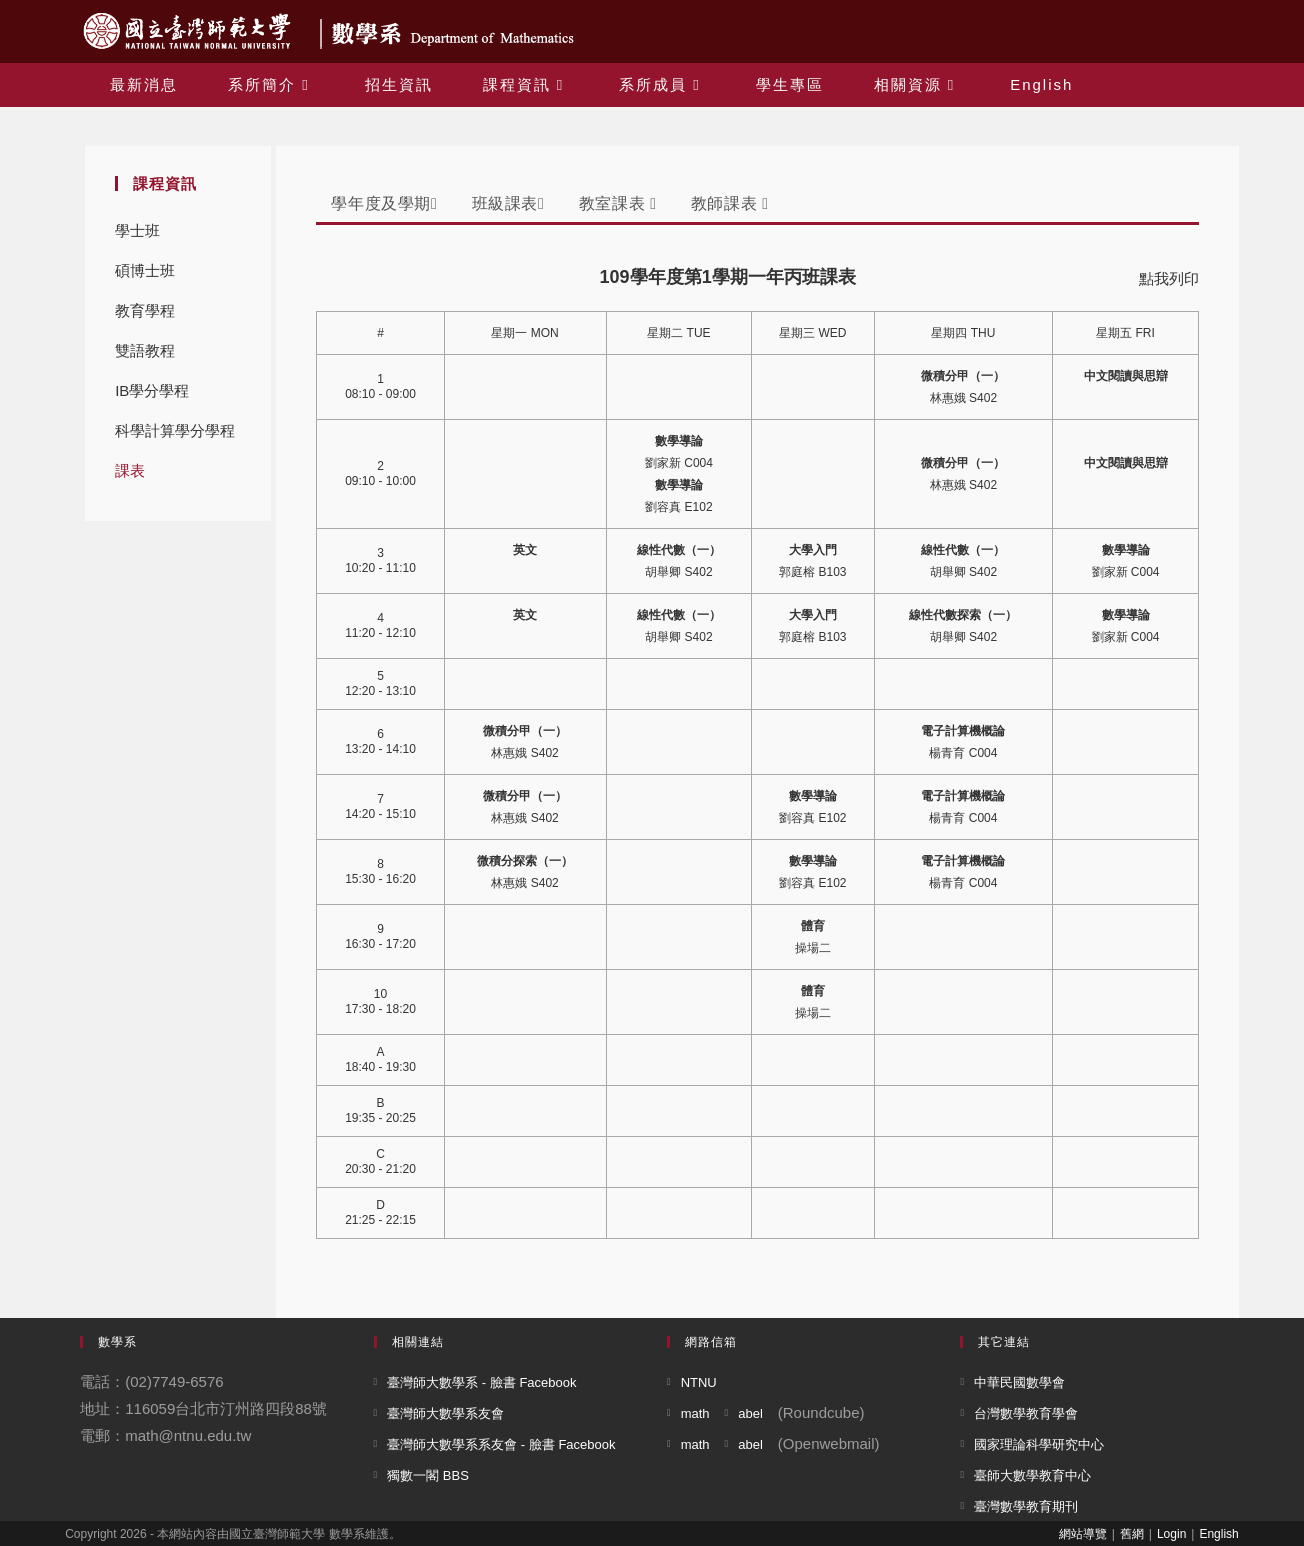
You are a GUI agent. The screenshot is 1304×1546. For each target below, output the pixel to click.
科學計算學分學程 (175, 430)
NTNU (699, 1382)
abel (750, 1413)
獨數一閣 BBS (428, 1475)
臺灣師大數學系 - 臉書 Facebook (481, 1382)
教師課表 (730, 203)
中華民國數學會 (1019, 1382)
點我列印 (1169, 278)
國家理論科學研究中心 (1039, 1444)
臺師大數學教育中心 (1032, 1475)
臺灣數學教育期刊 (1026, 1506)
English (1218, 1534)
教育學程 (145, 310)
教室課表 (618, 203)
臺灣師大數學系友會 (445, 1413)
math (695, 1413)
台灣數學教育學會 (1026, 1413)
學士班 (137, 230)
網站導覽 (1083, 1534)
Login (1171, 1534)
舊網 (1132, 1534)
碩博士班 (145, 270)
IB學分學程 (152, 390)
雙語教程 (145, 350)
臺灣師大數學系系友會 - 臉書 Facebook (501, 1444)
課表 (130, 470)
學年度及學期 (384, 203)
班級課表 (508, 203)
